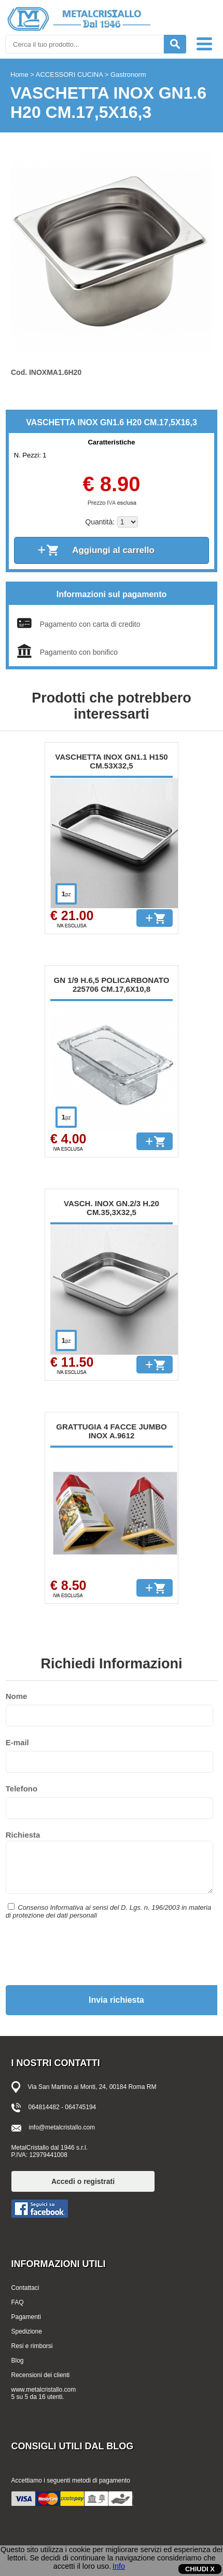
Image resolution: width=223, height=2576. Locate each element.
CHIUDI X (200, 2569)
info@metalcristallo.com (62, 2127)
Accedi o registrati (83, 2181)
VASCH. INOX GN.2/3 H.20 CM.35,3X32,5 (111, 1208)
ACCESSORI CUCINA (69, 74)
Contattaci (25, 2287)
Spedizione (26, 2331)
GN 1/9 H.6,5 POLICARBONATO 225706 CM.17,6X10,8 (112, 984)
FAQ (17, 2302)
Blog (17, 2360)
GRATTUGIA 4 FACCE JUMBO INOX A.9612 (111, 1431)
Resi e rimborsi (32, 2346)
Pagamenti (26, 2317)
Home (19, 74)
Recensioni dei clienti (40, 2375)
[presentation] (84, 1951)
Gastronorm (128, 74)
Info (119, 2566)
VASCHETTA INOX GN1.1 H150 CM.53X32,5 (111, 761)
